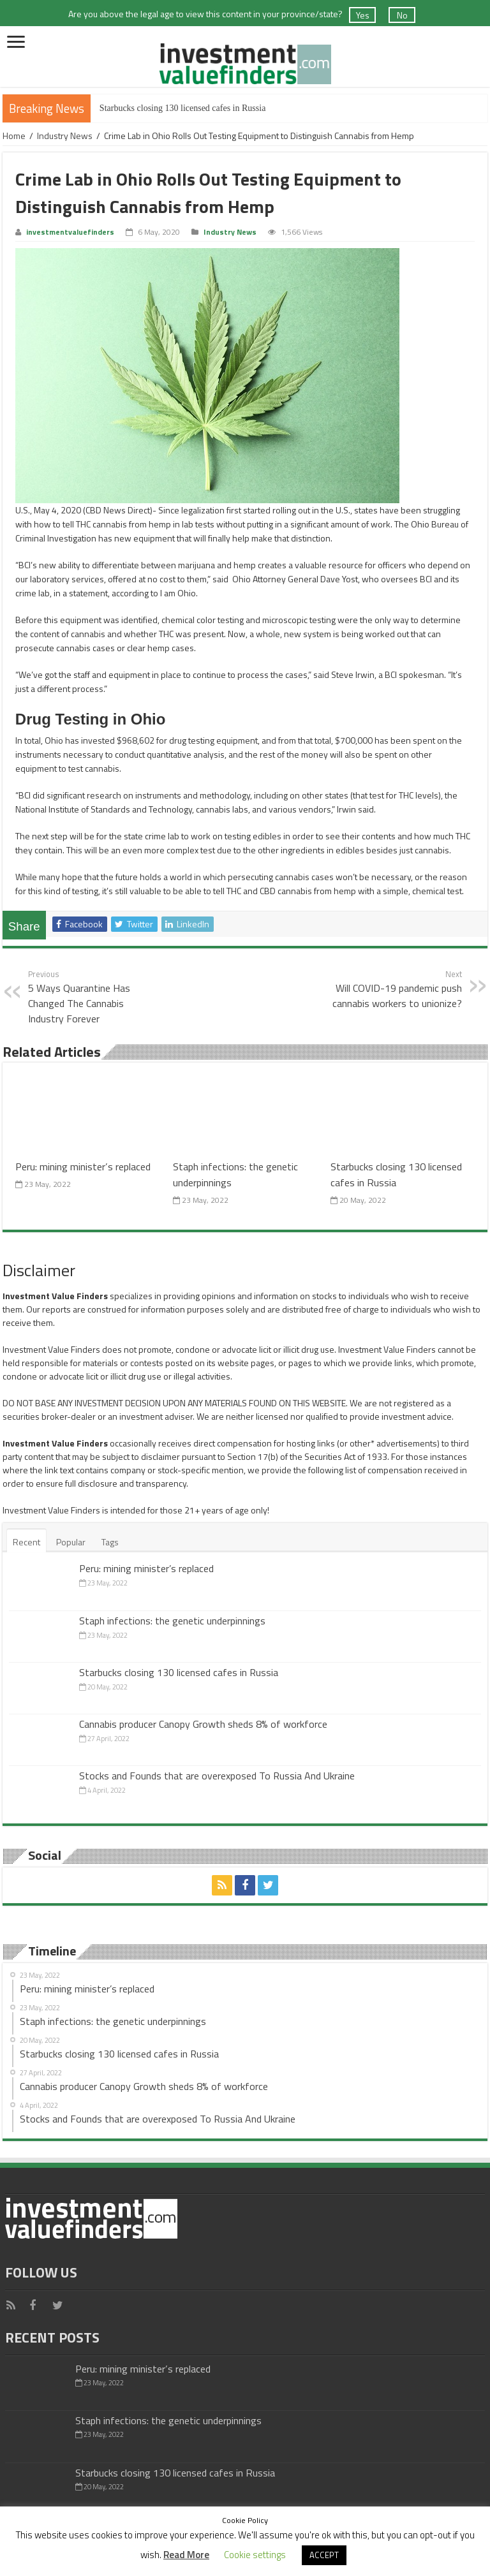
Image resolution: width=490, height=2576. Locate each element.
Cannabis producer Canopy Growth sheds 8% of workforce (203, 1724)
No (402, 15)
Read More (186, 2554)
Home (14, 135)
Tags (110, 1542)
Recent (26, 1542)
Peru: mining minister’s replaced (83, 1166)
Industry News (65, 135)
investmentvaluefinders (70, 232)
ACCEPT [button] (324, 2555)
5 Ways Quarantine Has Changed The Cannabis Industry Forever (93, 997)
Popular (70, 1542)
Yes (362, 15)
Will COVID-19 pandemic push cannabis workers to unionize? (396, 989)
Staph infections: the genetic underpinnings (172, 1620)
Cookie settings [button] (255, 2554)
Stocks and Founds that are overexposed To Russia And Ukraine (217, 1775)
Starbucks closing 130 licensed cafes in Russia (183, 108)
